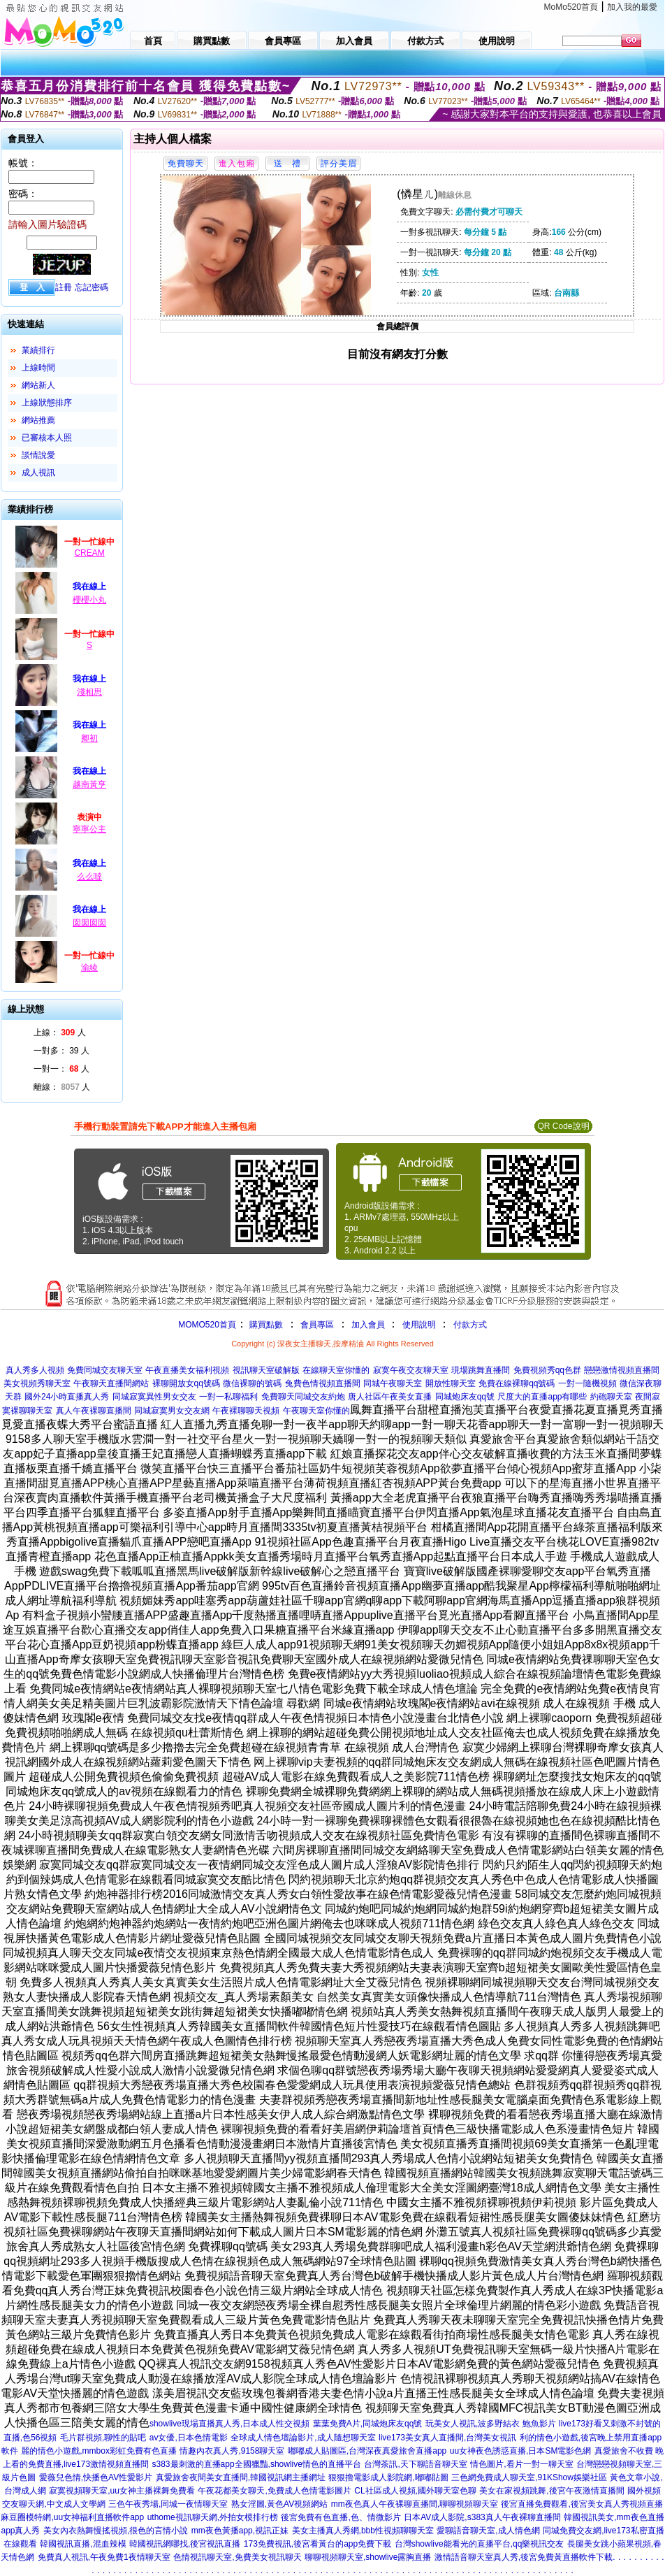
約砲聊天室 (611, 1397)
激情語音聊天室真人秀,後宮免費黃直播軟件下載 (523, 2557)
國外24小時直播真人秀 (66, 1397)
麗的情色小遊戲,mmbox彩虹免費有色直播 (99, 2451)
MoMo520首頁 (571, 7)
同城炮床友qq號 (465, 1397)
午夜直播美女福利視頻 (187, 1370)
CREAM (89, 553)
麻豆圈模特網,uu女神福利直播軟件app (72, 2517)
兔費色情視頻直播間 (322, 1383)
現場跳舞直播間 (480, 1370)
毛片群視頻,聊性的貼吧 (103, 2437)
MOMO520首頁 (207, 1325)
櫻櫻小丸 (89, 600)
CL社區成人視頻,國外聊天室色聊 (415, 2491)
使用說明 (419, 1325)
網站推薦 (38, 420)
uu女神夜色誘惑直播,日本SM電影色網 (521, 2451)
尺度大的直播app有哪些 (542, 1397)
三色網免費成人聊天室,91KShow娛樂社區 (529, 2477)
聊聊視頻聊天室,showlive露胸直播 (368, 2557)
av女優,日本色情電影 (188, 2437)
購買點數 (265, 1325)
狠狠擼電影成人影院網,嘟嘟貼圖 (388, 2477)
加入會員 (368, 1325)
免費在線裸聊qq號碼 (516, 1383)
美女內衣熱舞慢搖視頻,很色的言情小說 (115, 2530)
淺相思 (89, 692)
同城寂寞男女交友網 (172, 1411)
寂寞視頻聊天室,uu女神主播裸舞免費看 (122, 2491)
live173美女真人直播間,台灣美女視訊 (447, 2437)
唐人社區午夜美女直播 (390, 1397)
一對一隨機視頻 (587, 1383)
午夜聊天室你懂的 (316, 1411)
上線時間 (38, 368)
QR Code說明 (563, 1126)
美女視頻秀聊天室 (37, 1383)
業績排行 (38, 350)
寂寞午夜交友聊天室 (410, 1370)
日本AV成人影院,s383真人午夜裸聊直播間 (482, 2517)
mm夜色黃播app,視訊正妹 (239, 2530)
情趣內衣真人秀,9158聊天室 (232, 2451)
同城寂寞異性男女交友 (154, 1397)
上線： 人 (60, 1032)
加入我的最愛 (632, 7)
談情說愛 (38, 455)
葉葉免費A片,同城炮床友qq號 (368, 2424)
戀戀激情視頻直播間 (621, 1370)
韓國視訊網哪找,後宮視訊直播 (184, 2544)
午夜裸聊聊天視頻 (245, 1411)
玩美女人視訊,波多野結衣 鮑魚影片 (490, 2424)
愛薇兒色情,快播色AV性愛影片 (95, 2477)
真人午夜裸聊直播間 (93, 1411)
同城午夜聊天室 (392, 1383)
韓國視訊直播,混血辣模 (83, 2544)
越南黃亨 (89, 784)
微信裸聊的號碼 (252, 1383)
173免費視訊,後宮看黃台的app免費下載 (317, 2544)
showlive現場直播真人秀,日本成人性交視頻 (229, 2424)
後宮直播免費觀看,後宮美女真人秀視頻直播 (581, 2504)
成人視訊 (38, 472)
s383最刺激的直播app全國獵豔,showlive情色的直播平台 (256, 2464)
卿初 (89, 738)
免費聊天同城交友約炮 (303, 1397)
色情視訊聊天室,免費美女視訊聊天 (237, 2557)
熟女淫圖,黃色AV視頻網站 (279, 2504)
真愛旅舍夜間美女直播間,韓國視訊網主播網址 (241, 2477)
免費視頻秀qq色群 (547, 1370)
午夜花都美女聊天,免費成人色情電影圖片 (274, 2491)
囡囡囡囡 (89, 923)
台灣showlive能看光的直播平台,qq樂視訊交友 (479, 2544)
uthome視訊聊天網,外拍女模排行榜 (212, 2517)
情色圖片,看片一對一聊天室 (521, 2464)
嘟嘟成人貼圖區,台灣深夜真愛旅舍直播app (367, 2451)
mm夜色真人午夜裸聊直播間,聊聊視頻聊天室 (414, 2504)
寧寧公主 (89, 829)
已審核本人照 (47, 437)
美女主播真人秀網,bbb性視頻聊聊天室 (363, 2530)
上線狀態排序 (47, 403)
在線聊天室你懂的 (336, 1370)
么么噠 (89, 877)
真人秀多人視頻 (35, 1370)
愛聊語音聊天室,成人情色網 (488, 2530)
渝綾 (89, 967)
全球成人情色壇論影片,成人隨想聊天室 (303, 2437)
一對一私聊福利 (228, 1397)
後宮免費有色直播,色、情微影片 (340, 2517)
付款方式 (470, 1325)
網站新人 (38, 385)
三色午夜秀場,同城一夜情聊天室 (168, 2504)
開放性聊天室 (450, 1383)
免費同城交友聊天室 (104, 1370)
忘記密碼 (91, 287)
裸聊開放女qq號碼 (186, 1383)
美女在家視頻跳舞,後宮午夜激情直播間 (551, 2491)
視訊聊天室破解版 (266, 1370)
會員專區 (317, 1325)
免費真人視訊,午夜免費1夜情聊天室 (104, 2557)
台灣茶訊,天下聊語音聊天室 (415, 2464)
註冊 (63, 287)
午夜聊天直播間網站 (111, 1383)
